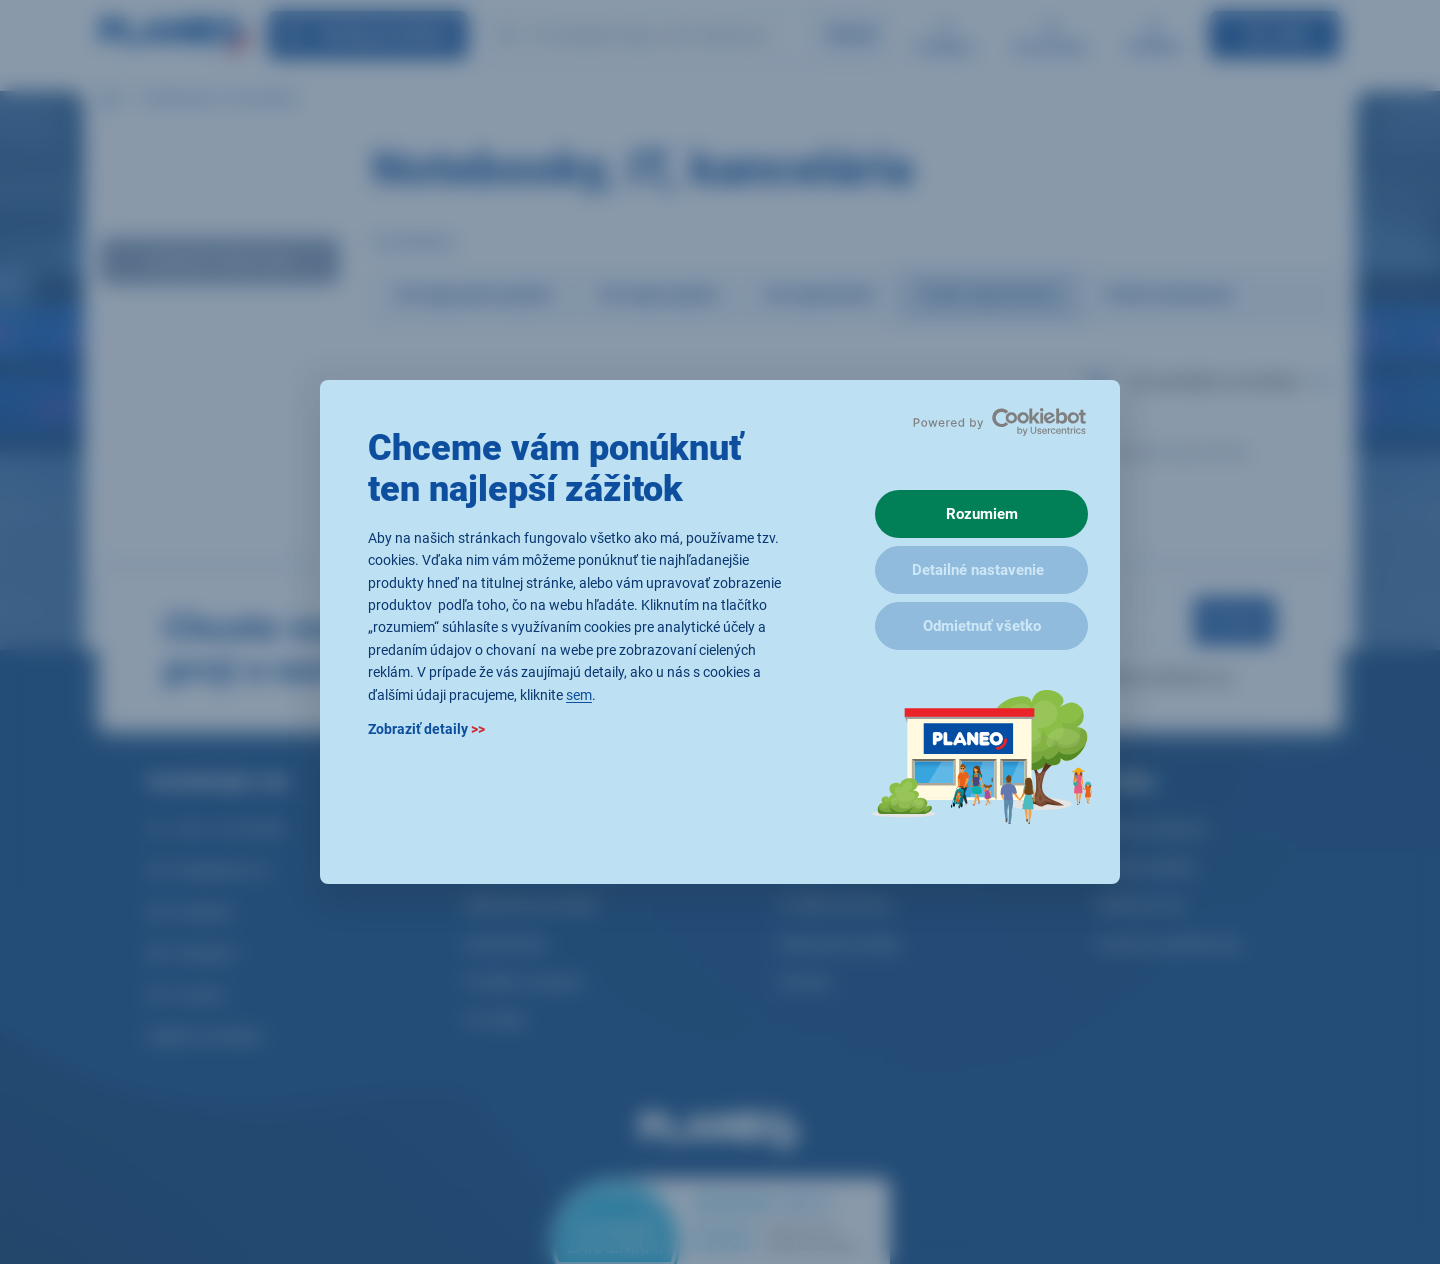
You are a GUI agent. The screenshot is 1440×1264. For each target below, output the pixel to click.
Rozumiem (982, 514)
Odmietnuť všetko (982, 626)
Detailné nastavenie (978, 570)
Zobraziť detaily (426, 729)
